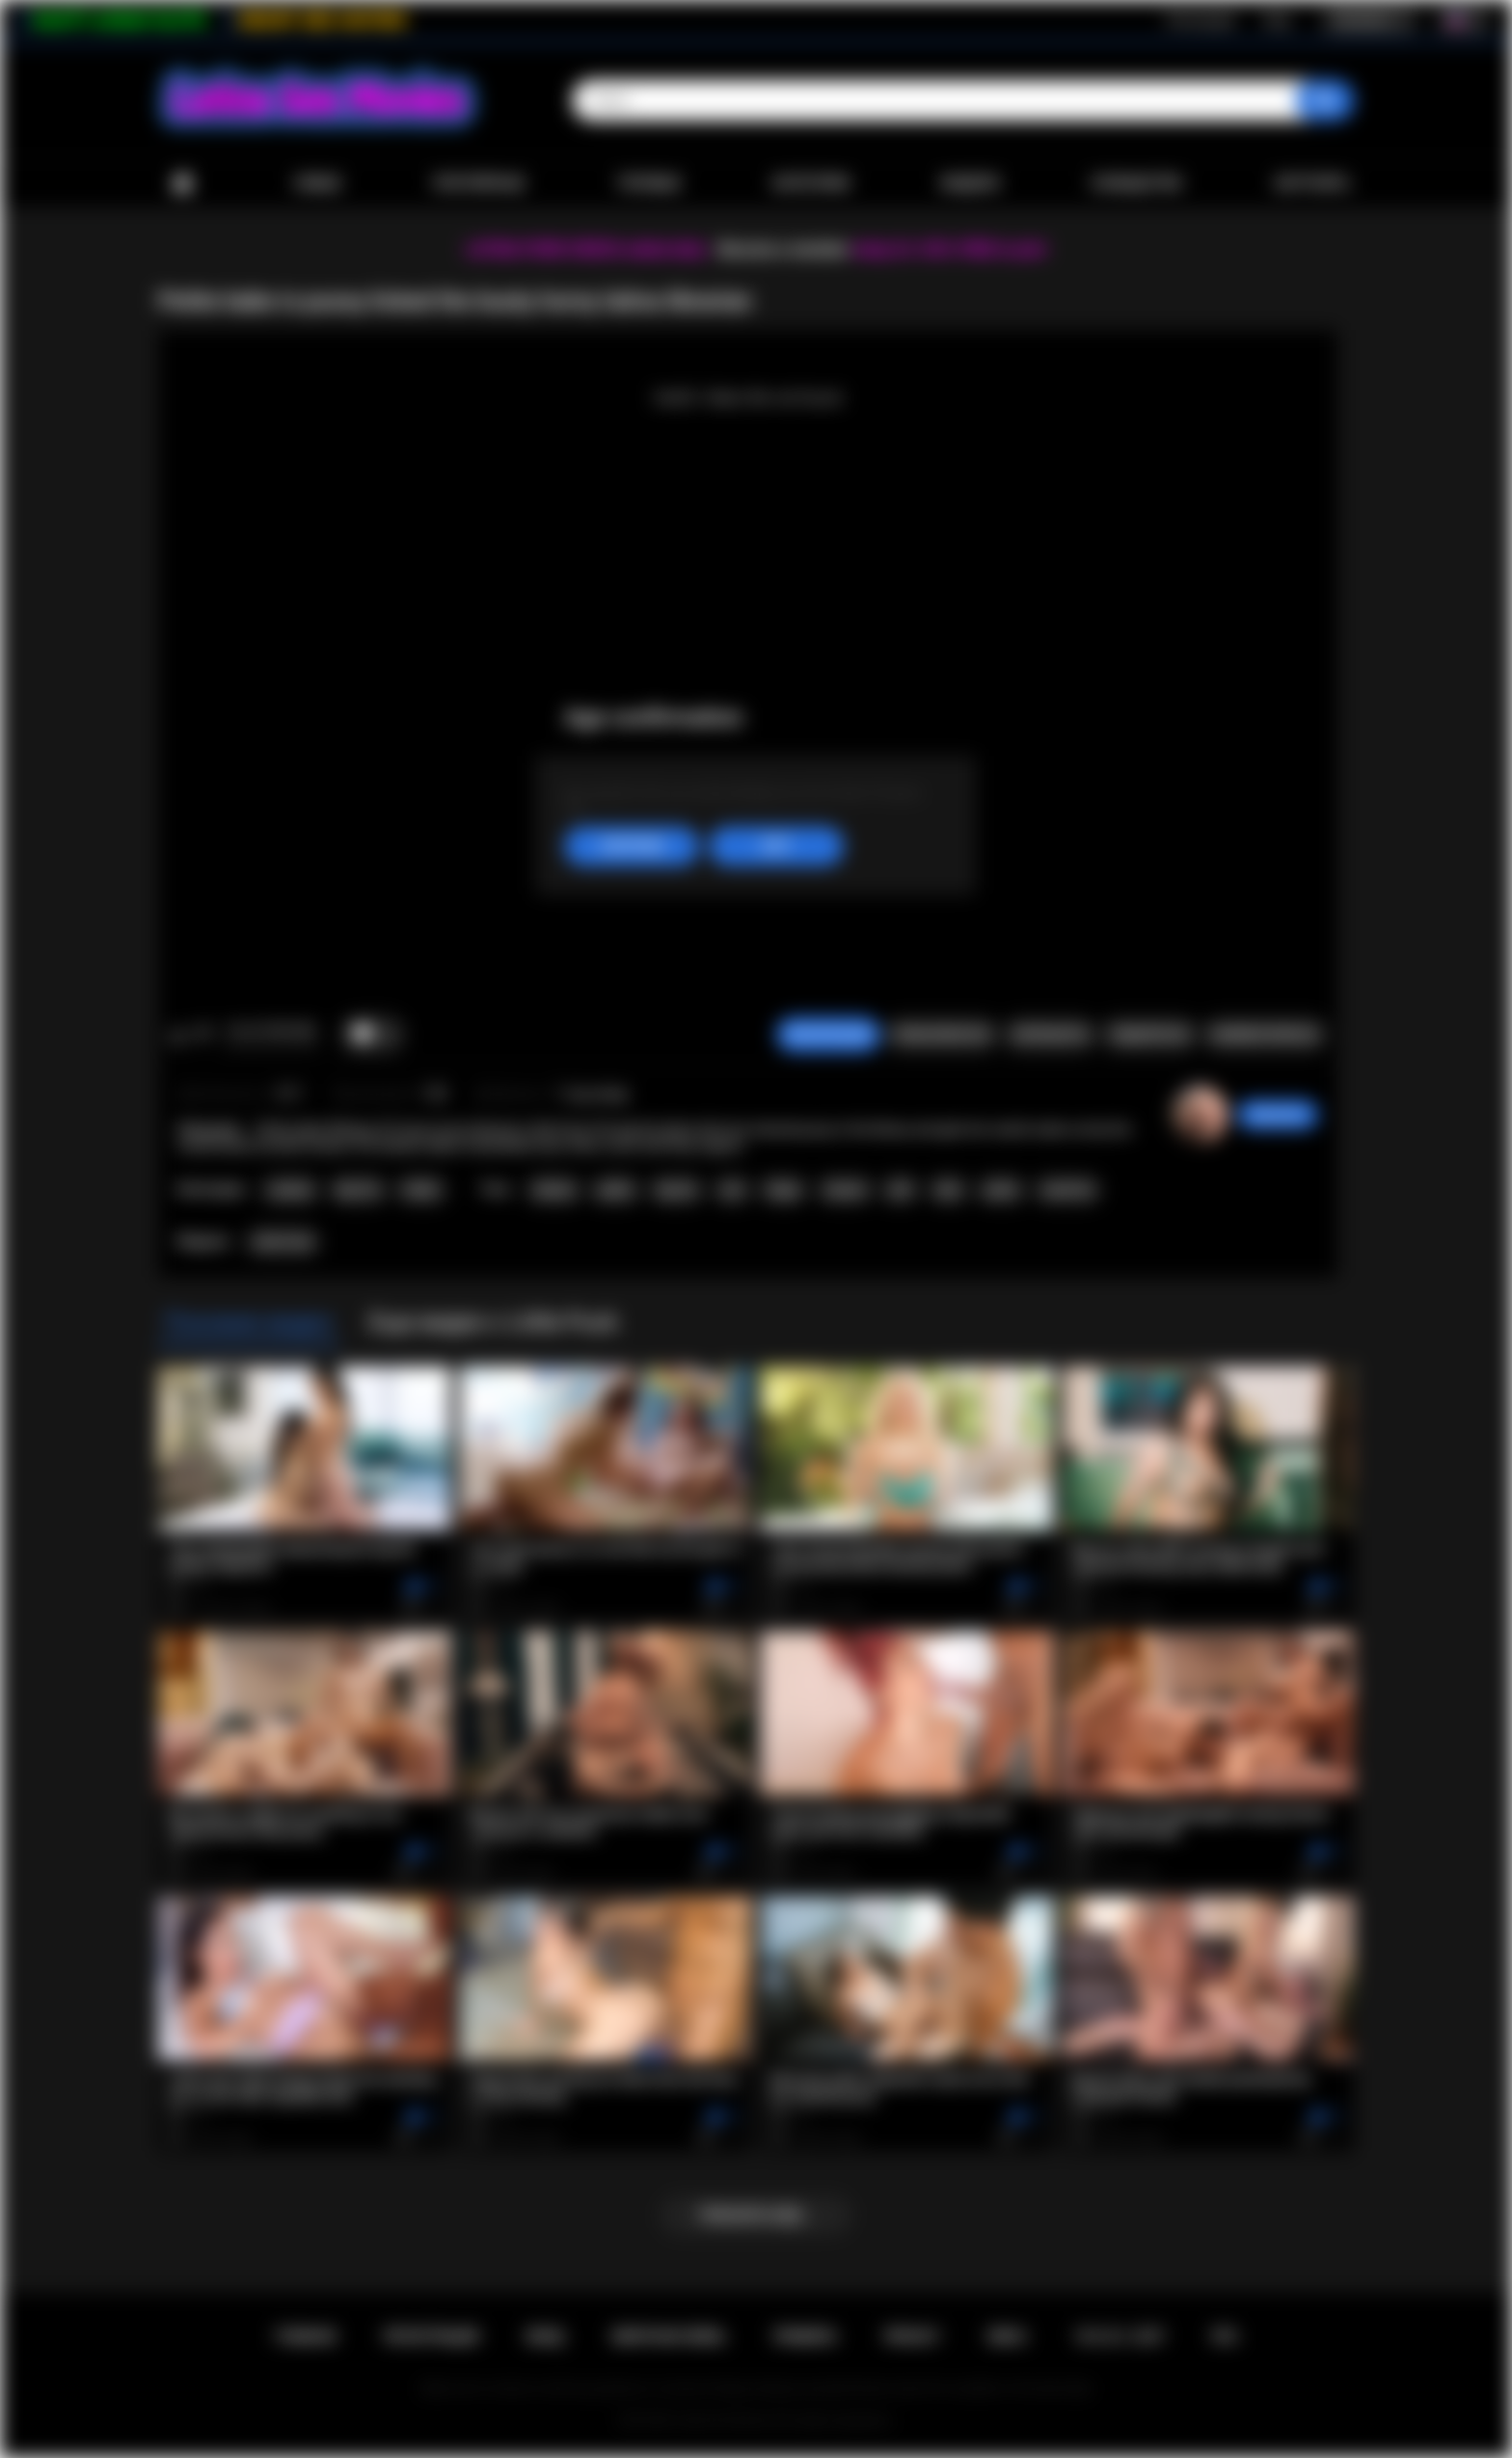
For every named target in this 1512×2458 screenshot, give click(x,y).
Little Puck (282, 1242)
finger (783, 1190)
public (615, 1190)
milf (899, 1190)
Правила (804, 2336)
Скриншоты (1049, 1034)
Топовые (648, 183)
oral (731, 1190)
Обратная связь (668, 2336)
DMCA (1006, 2336)
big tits (676, 1190)
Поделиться (1149, 1034)
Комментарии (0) (1264, 1034)
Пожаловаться (941, 1034)
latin (948, 1190)
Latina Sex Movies (723, 2420)
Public (421, 1190)
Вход (1277, 20)
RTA (1224, 2336)
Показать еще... (755, 2215)
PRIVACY (911, 2336)
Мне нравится (178, 1034)
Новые (317, 183)
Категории (811, 183)
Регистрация (1200, 20)
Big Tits (358, 1190)
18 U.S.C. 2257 (1119, 2336)
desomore (1278, 1114)
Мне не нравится (203, 1034)
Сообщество (1136, 183)
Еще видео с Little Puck (493, 1322)
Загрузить (1312, 183)
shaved (844, 1190)
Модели (970, 183)
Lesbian (290, 1190)
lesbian (554, 1190)
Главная (182, 183)
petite (1001, 1190)
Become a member (783, 249)
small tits (1067, 1190)
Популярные (479, 183)
